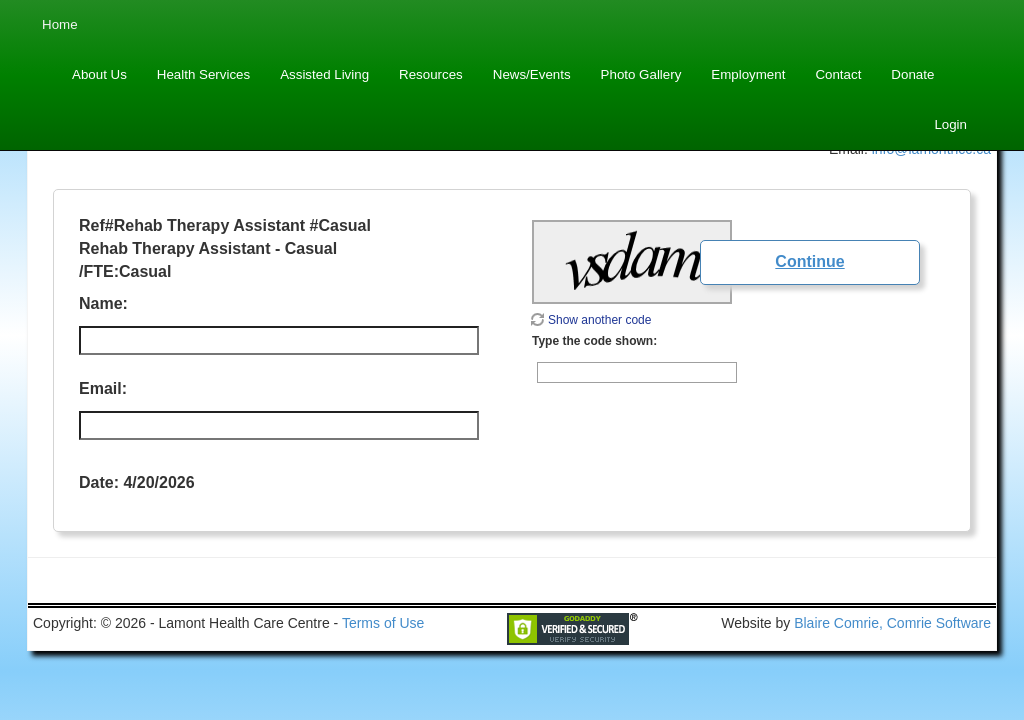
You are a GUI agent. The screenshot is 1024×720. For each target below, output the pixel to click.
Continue (809, 261)
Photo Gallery (641, 74)
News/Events (532, 74)
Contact (838, 74)
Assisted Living (324, 74)
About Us (99, 74)
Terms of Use (383, 623)
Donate (912, 74)
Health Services (203, 74)
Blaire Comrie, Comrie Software (892, 623)
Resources (431, 74)
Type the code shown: (594, 341)
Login (950, 124)
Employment (748, 74)
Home (60, 24)
